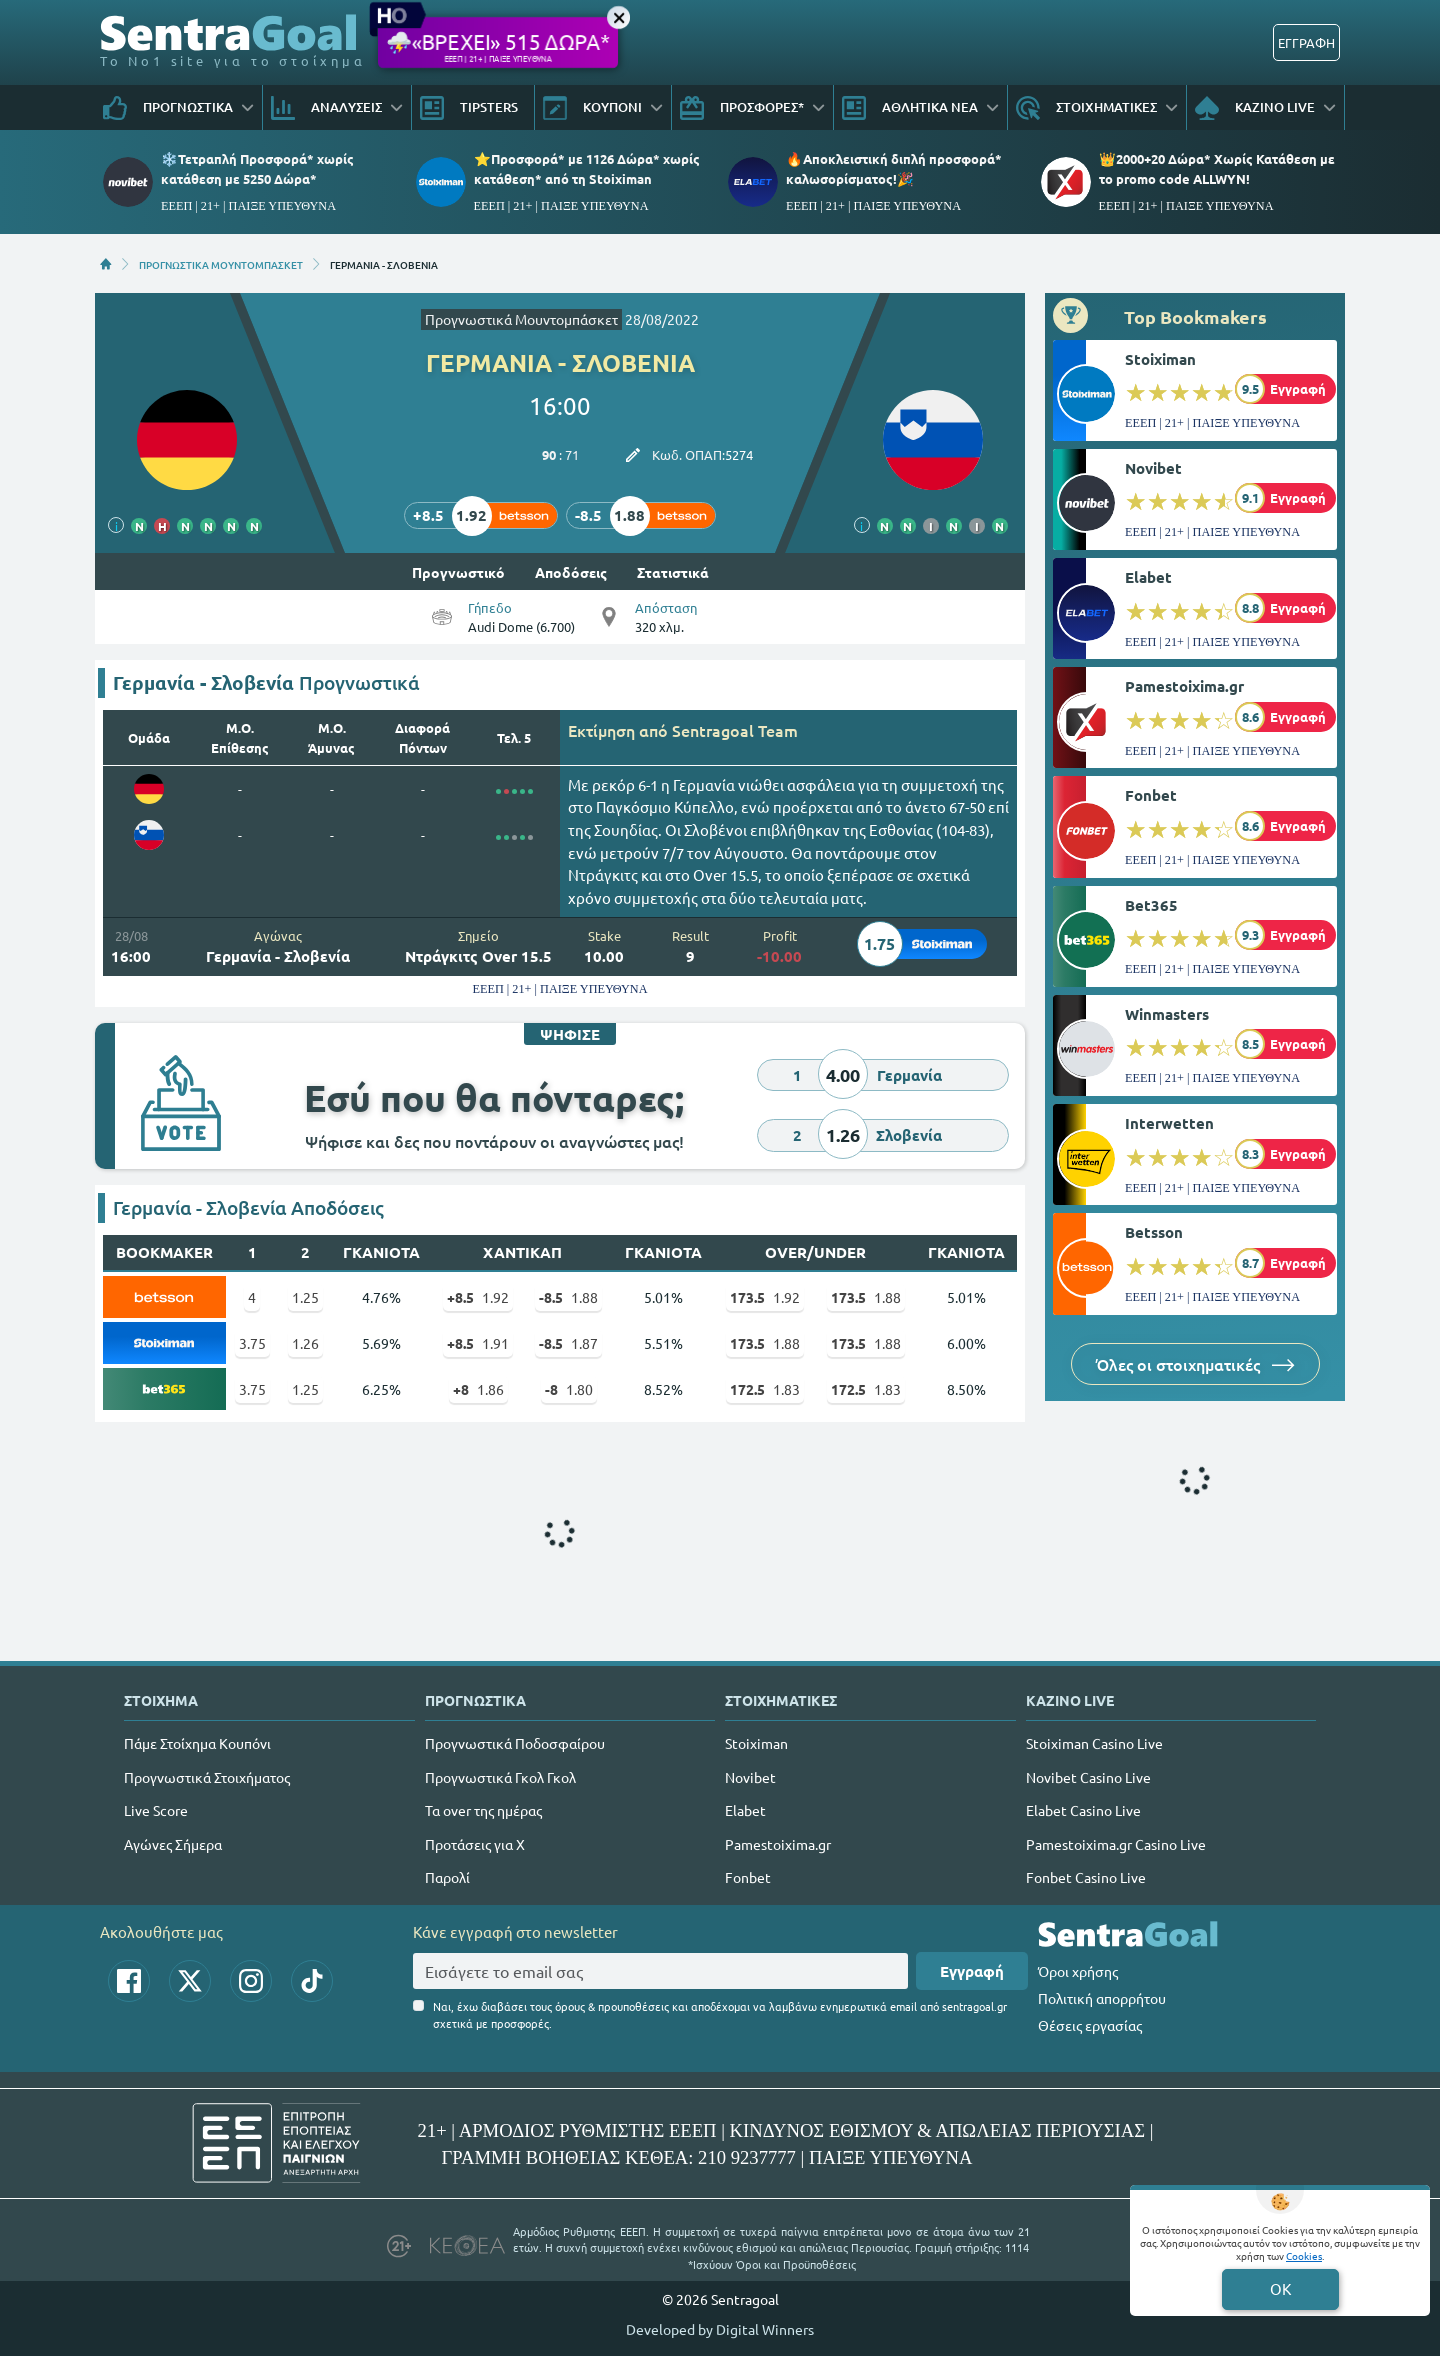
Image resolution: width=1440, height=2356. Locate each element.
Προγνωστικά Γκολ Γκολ (500, 1777)
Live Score (156, 1810)
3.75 (252, 1343)
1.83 (765, 1389)
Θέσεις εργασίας (1090, 2025)
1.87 (568, 1343)
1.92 (478, 1297)
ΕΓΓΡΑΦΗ (1306, 42)
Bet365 (1151, 905)
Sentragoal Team (735, 730)
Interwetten (1169, 1123)
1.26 (305, 1343)
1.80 (569, 1389)
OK (1280, 2288)
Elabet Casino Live (1083, 1810)
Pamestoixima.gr (1184, 686)
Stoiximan (1160, 359)
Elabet (1148, 577)
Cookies (1304, 2255)
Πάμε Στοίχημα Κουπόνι (197, 1743)
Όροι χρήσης (1078, 1971)
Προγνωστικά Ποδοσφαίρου (515, 1743)
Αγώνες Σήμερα (173, 1844)
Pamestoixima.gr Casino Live (1116, 1844)
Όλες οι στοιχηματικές (1195, 1364)
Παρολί (447, 1877)
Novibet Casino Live (1088, 1777)
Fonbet (1151, 795)
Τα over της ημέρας (483, 1810)
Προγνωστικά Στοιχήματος (207, 1777)
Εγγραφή (972, 1971)
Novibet (1153, 468)
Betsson (1154, 1232)
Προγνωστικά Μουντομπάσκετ (521, 319)
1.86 (478, 1389)
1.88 (568, 1297)
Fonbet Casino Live (1086, 1877)
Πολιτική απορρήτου (1102, 1998)
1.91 (478, 1343)
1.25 (305, 1297)
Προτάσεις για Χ (475, 1844)
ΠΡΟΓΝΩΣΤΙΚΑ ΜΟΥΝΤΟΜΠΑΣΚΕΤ (221, 264)
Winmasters (1167, 1014)
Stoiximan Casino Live (1094, 1743)
